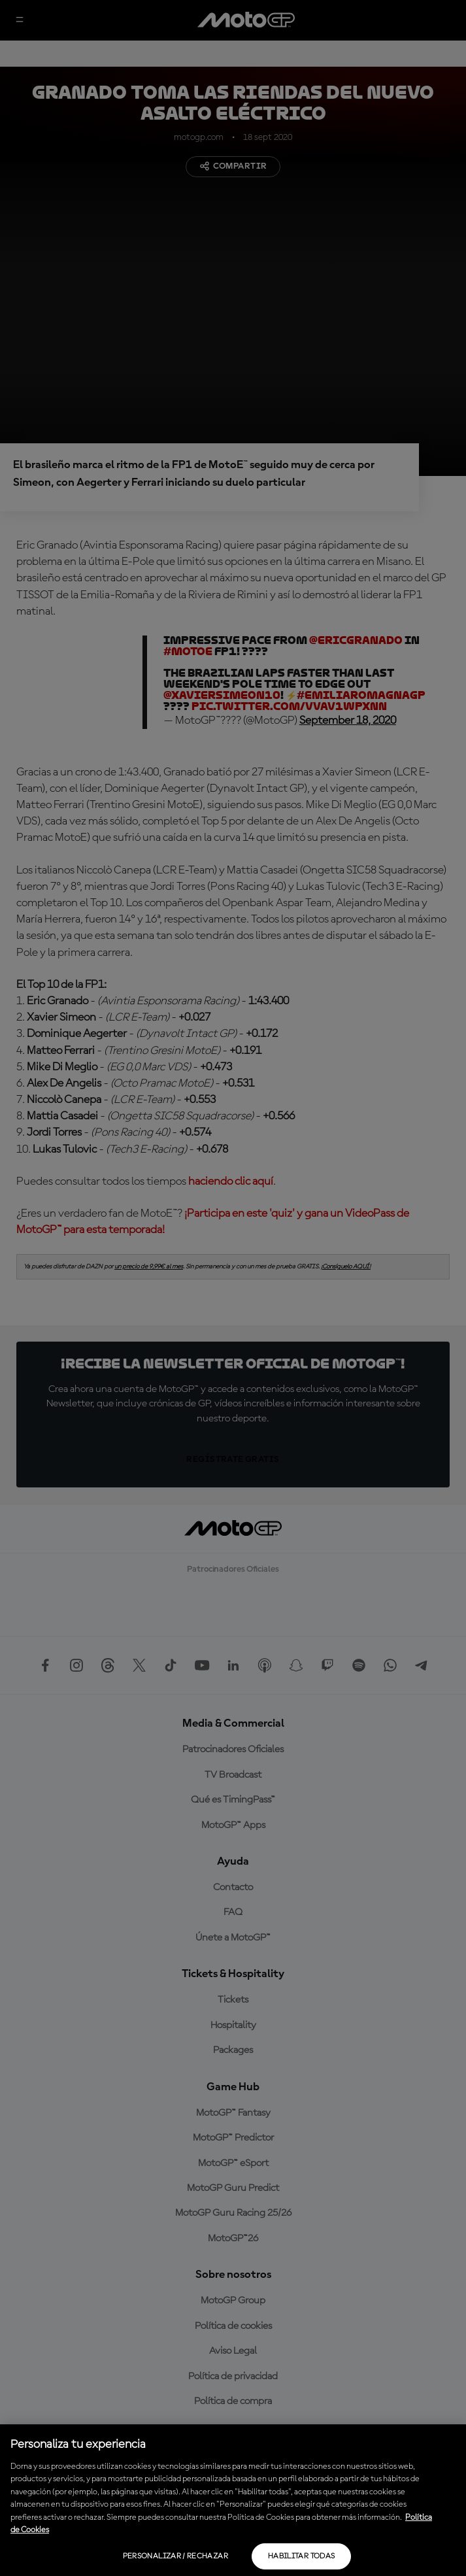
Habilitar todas (301, 2556)
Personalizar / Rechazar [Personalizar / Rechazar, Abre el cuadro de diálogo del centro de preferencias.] (175, 2556)
